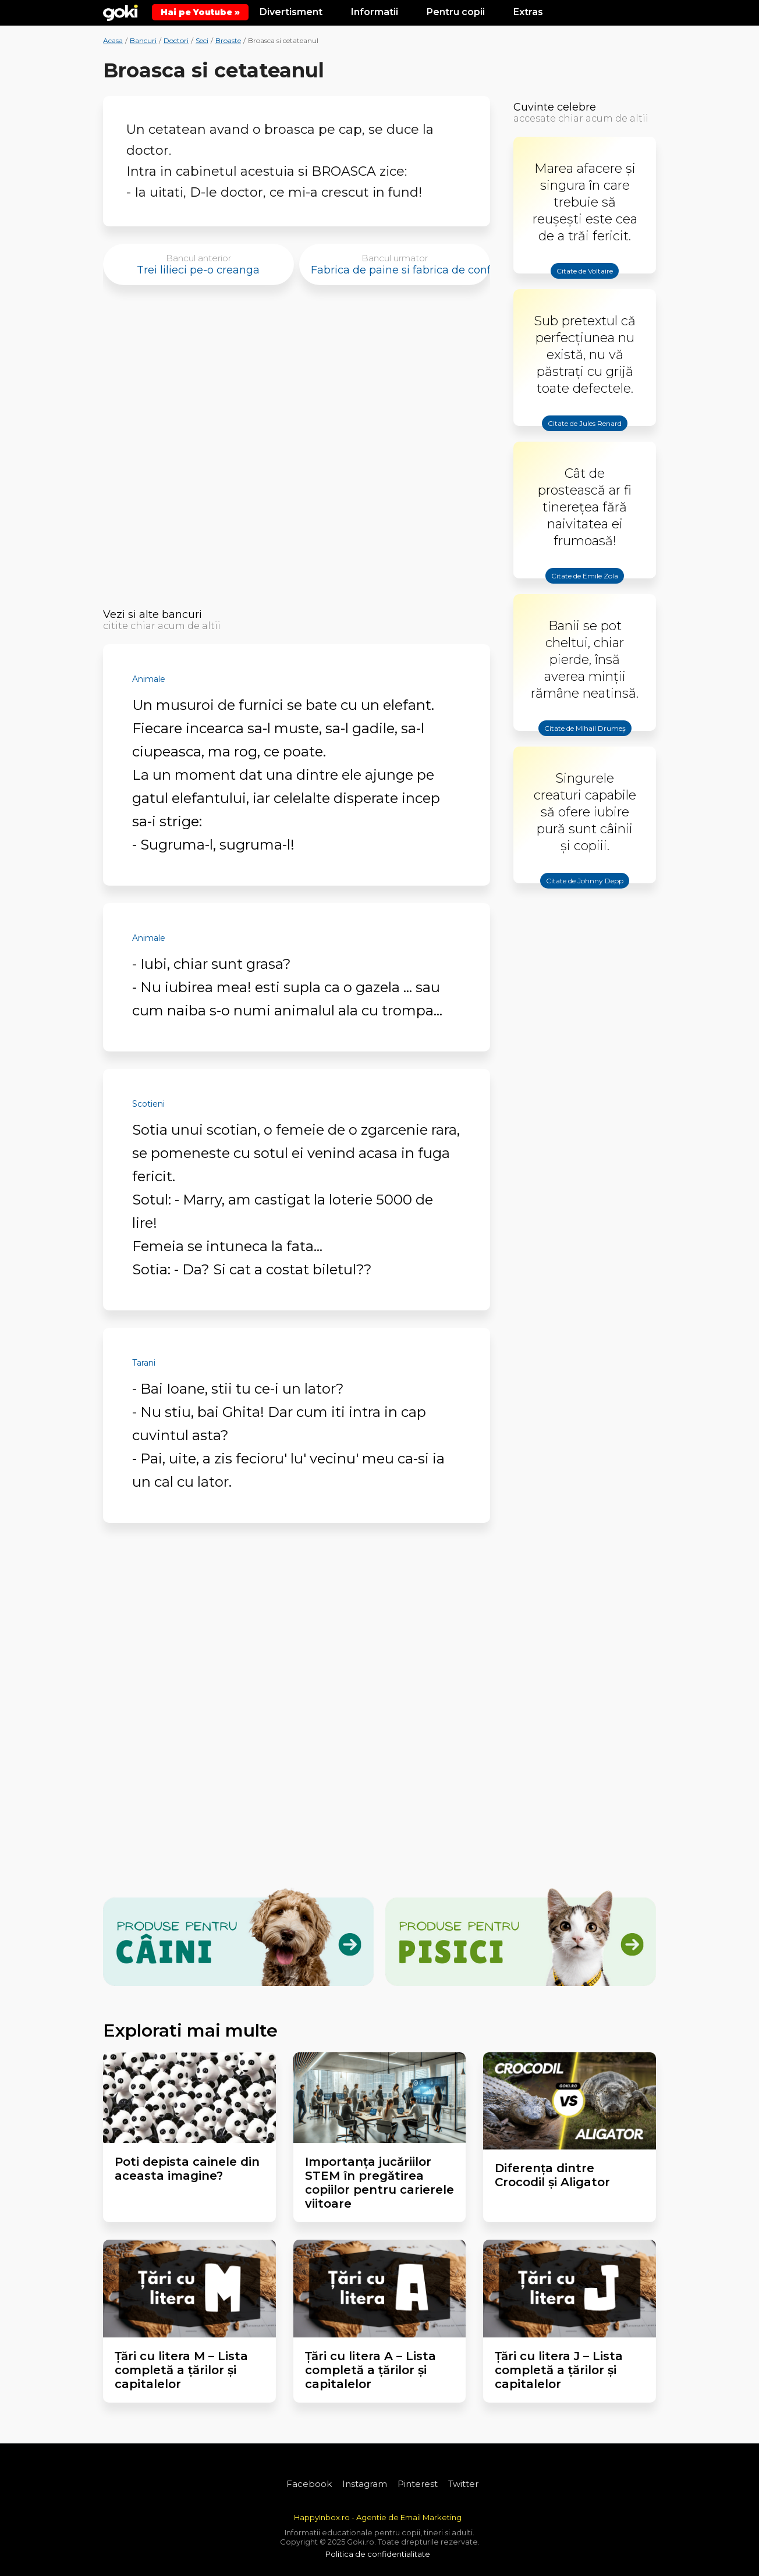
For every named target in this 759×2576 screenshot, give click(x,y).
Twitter (463, 2483)
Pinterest (418, 2483)
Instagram (364, 2483)
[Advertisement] (296, 450)
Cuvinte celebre (554, 107)
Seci (202, 40)
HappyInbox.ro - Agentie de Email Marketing (378, 2517)
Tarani (143, 1363)
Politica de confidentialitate (377, 2554)
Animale (148, 679)
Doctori (176, 40)
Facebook (309, 2483)
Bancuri (143, 40)
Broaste (228, 40)
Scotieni (148, 1104)
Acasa (113, 40)
